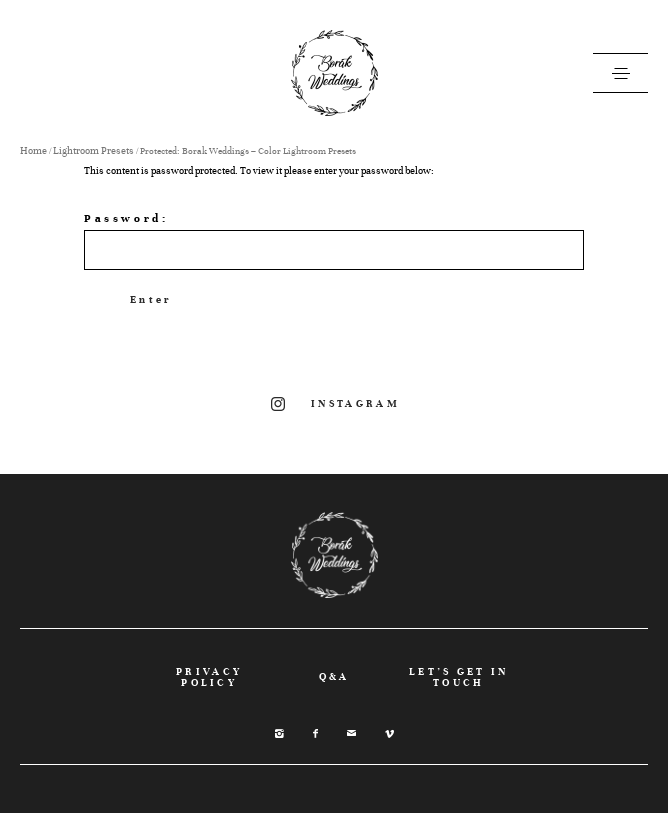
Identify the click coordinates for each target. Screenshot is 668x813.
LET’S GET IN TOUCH (459, 677)
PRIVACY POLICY (209, 677)
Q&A (334, 676)
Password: (334, 240)
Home (33, 150)
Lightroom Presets (93, 150)
